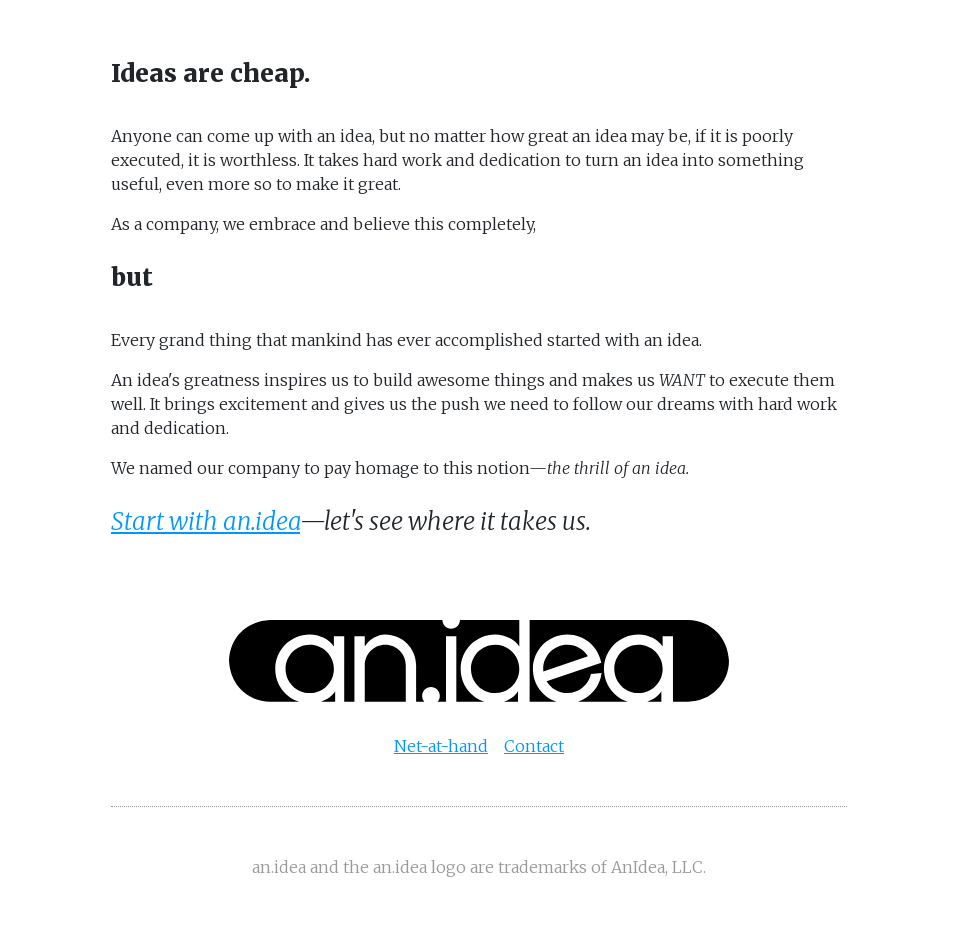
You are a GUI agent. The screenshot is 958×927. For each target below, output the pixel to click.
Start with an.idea (205, 521)
